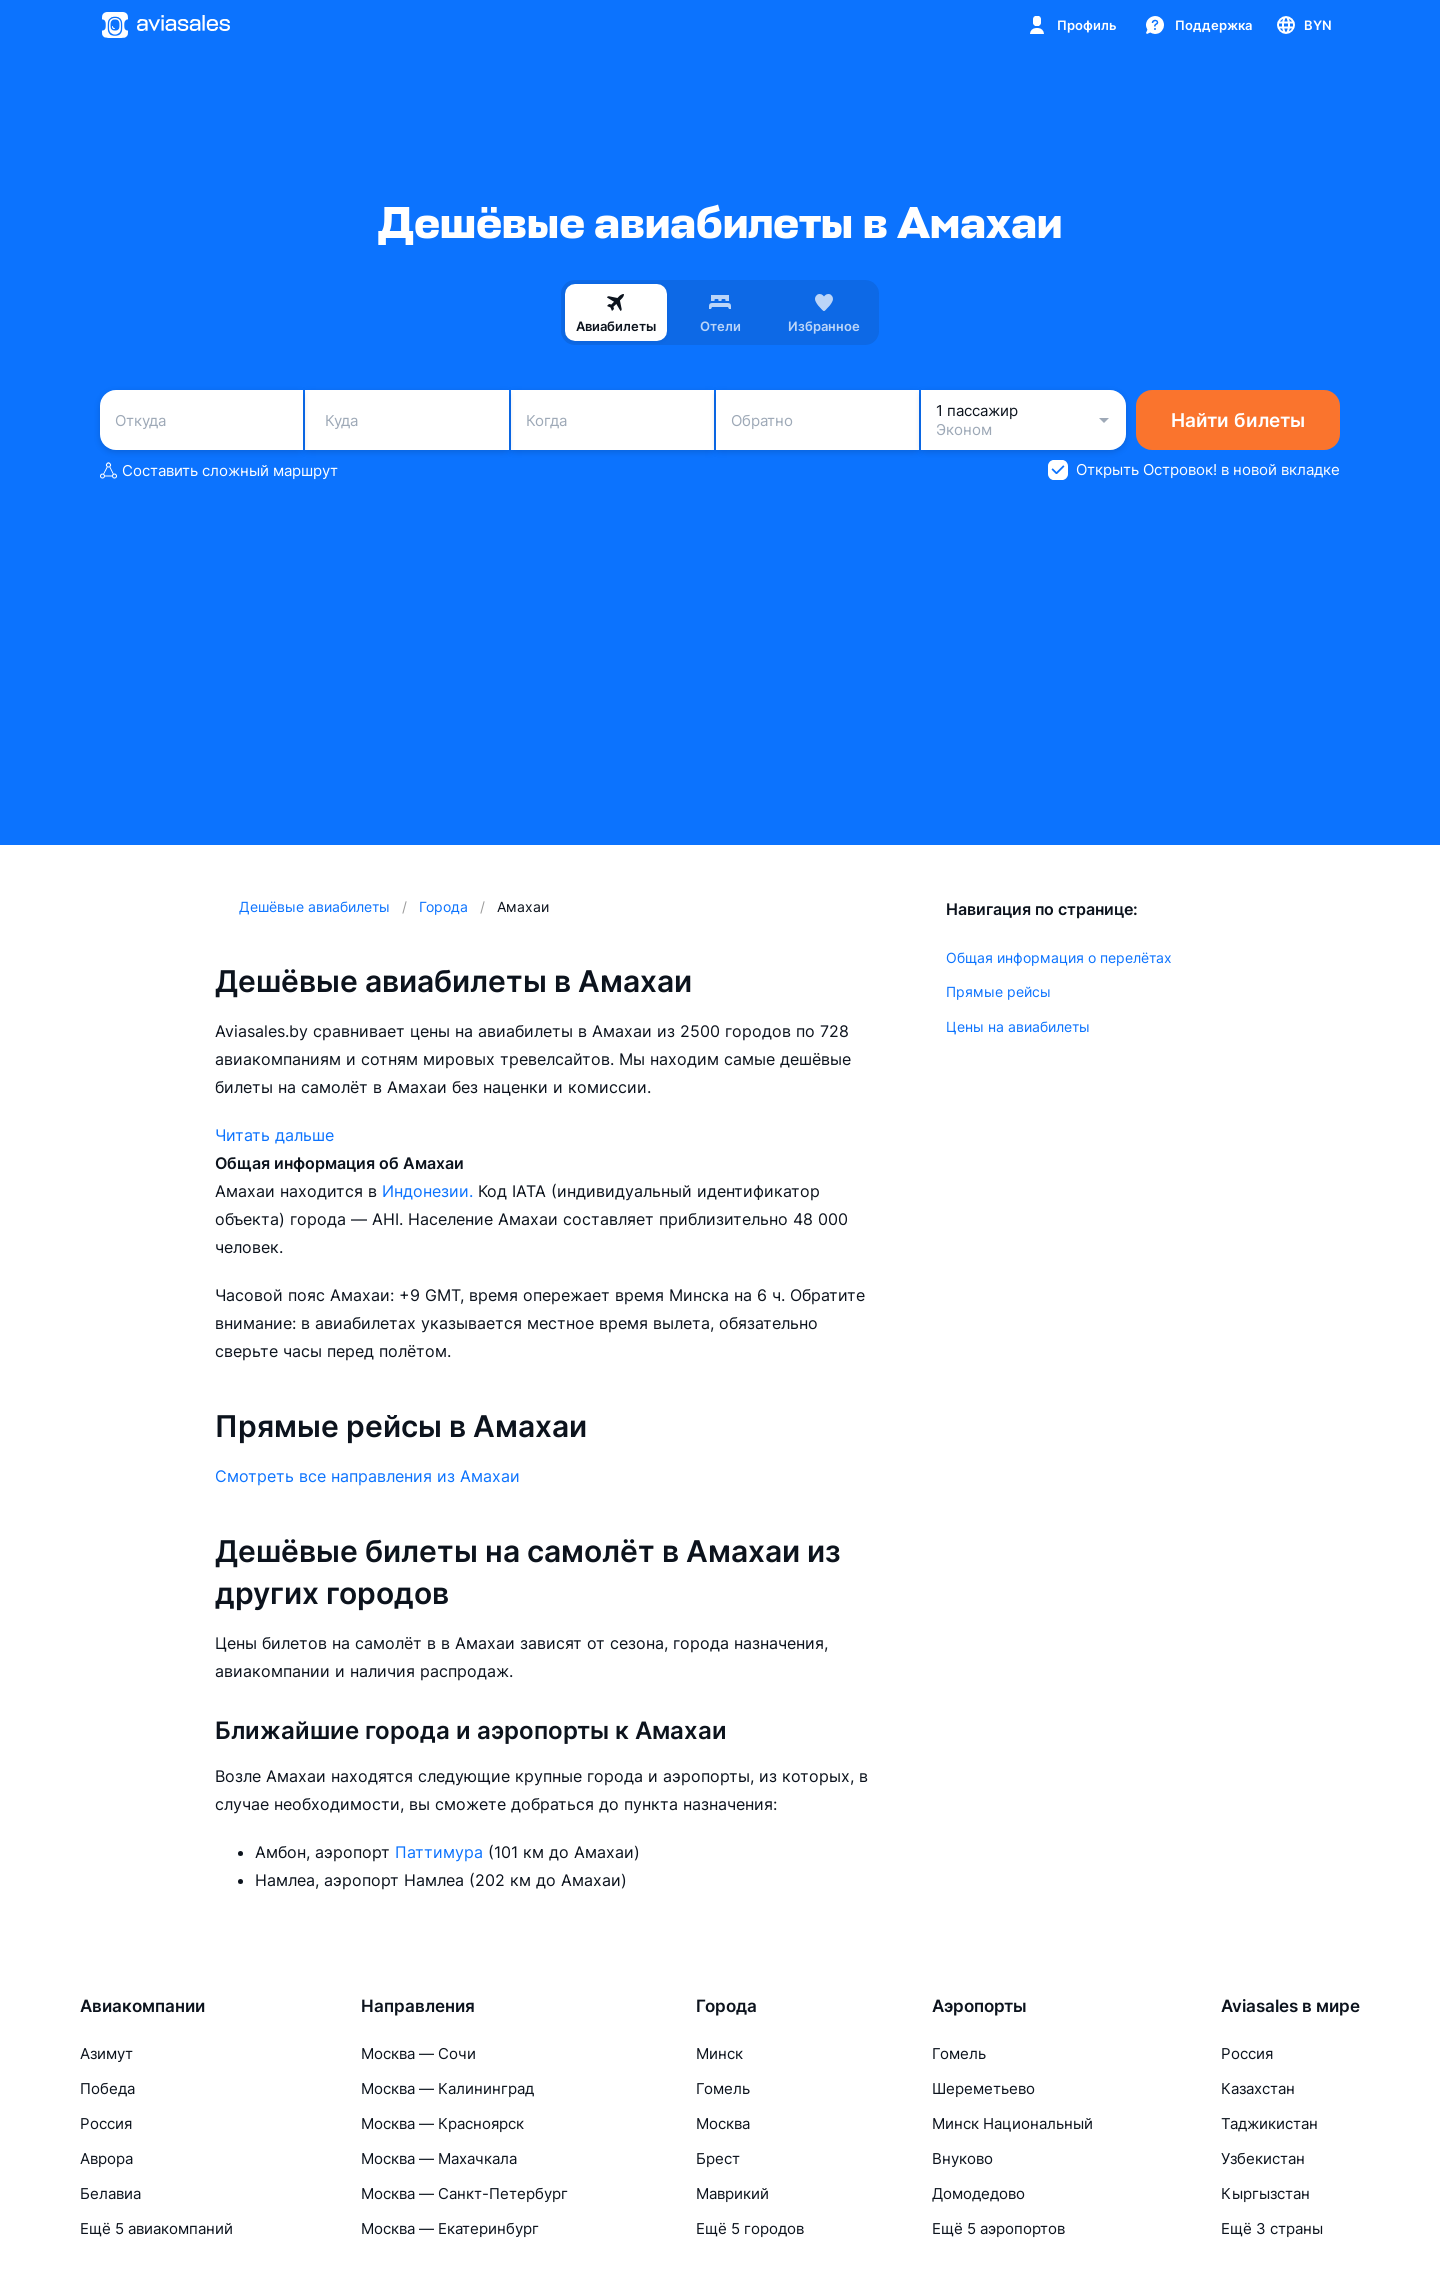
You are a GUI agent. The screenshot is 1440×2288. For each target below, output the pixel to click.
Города (726, 2006)
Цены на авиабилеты (1018, 1026)
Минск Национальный (1012, 2123)
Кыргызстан (1265, 2193)
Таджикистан (1269, 2123)
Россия (106, 2123)
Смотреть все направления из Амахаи (367, 1476)
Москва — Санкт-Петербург (464, 2193)
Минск (719, 2053)
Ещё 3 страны (1272, 2228)
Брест (718, 2158)
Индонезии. (430, 1191)
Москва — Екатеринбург (450, 2228)
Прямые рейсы (998, 991)
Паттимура (441, 1852)
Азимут (106, 2053)
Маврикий (732, 2193)
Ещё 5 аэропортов (998, 2228)
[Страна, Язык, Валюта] (1303, 25)
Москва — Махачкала (439, 2158)
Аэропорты (979, 2006)
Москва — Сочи (418, 2053)
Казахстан (1258, 2088)
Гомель (723, 2088)
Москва (723, 2123)
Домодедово (978, 2193)
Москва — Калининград (447, 2088)
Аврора (106, 2158)
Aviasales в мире (1290, 2006)
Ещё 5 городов (750, 2228)
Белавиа (110, 2193)
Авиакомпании (142, 2006)
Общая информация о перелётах (1059, 957)
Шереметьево (983, 2088)
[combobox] (201, 420)
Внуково (962, 2158)
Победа (107, 2088)
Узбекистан (1263, 2158)
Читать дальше (274, 1135)
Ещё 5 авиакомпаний (156, 2228)
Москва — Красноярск (442, 2123)
